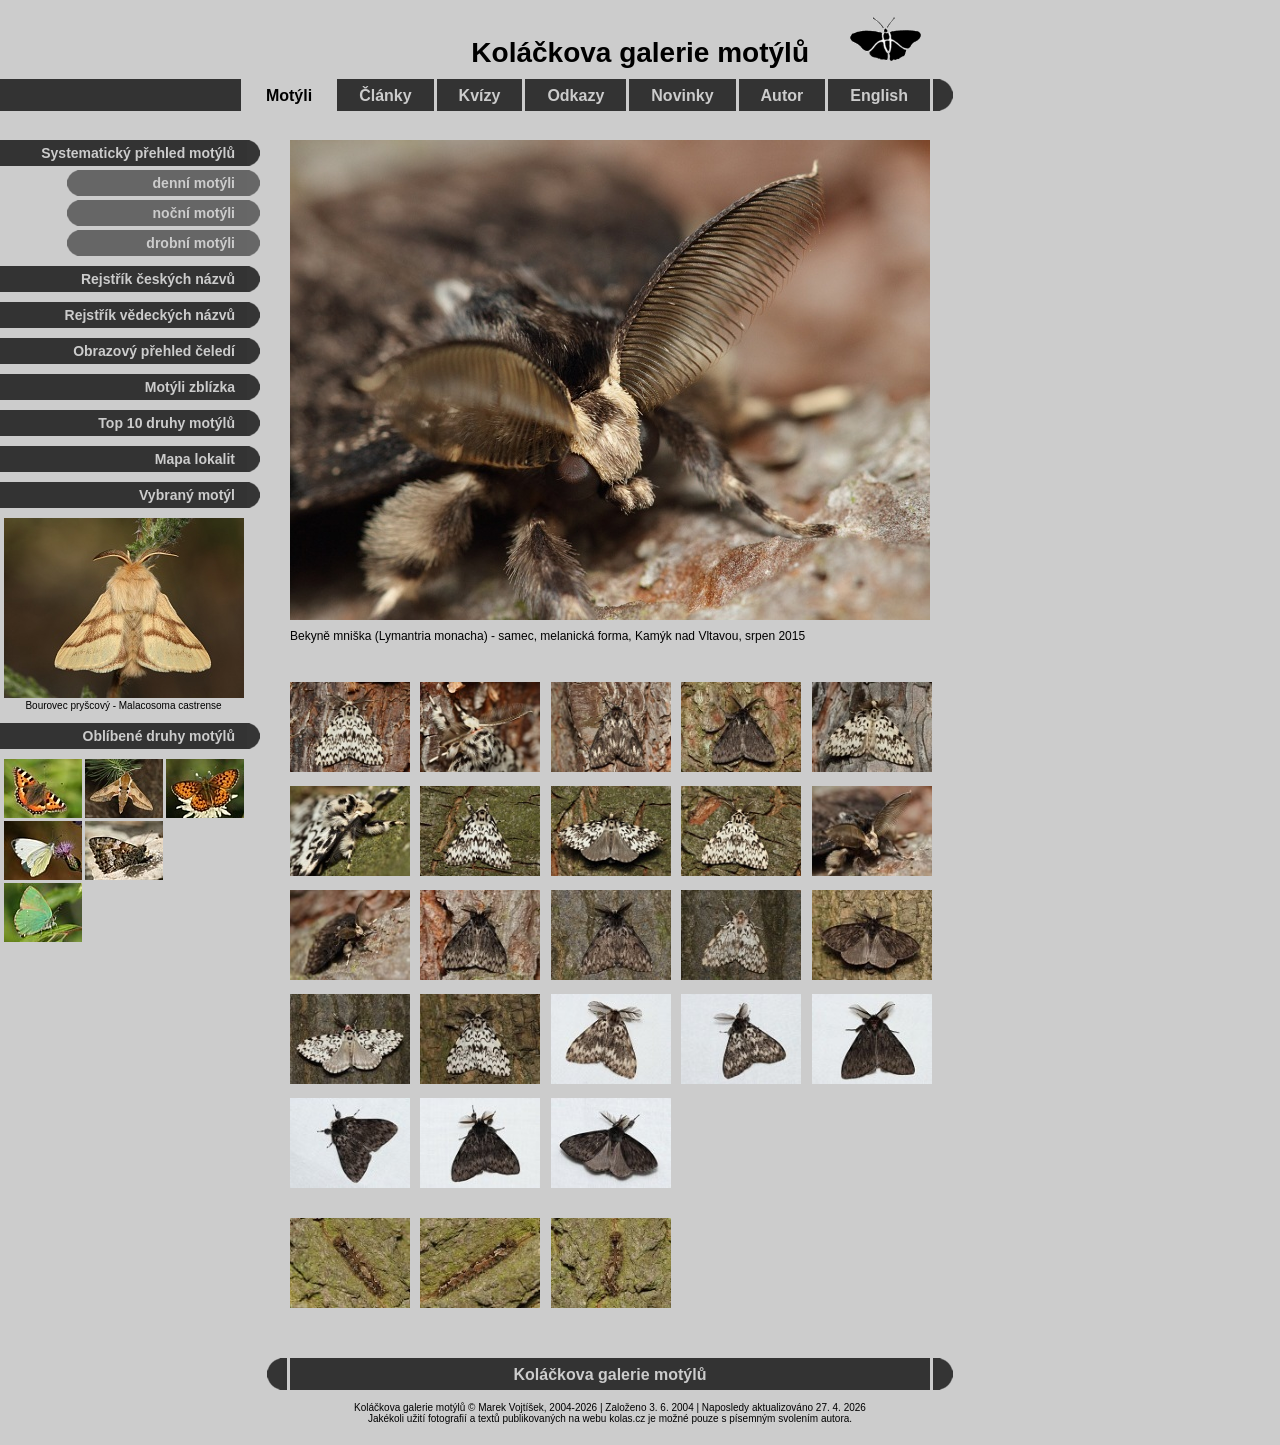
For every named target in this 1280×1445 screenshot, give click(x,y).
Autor (782, 95)
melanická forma (584, 636)
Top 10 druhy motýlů (166, 423)
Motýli (289, 95)
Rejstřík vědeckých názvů (150, 315)
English (879, 95)
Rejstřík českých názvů (158, 279)
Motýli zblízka (190, 387)
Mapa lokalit (195, 459)
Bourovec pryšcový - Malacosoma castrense (123, 705)
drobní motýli (190, 243)
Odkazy (575, 95)
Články (385, 95)
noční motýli (194, 213)
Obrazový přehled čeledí (154, 351)
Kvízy (480, 95)
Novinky (682, 95)
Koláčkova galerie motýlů (640, 52)
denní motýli (194, 183)
